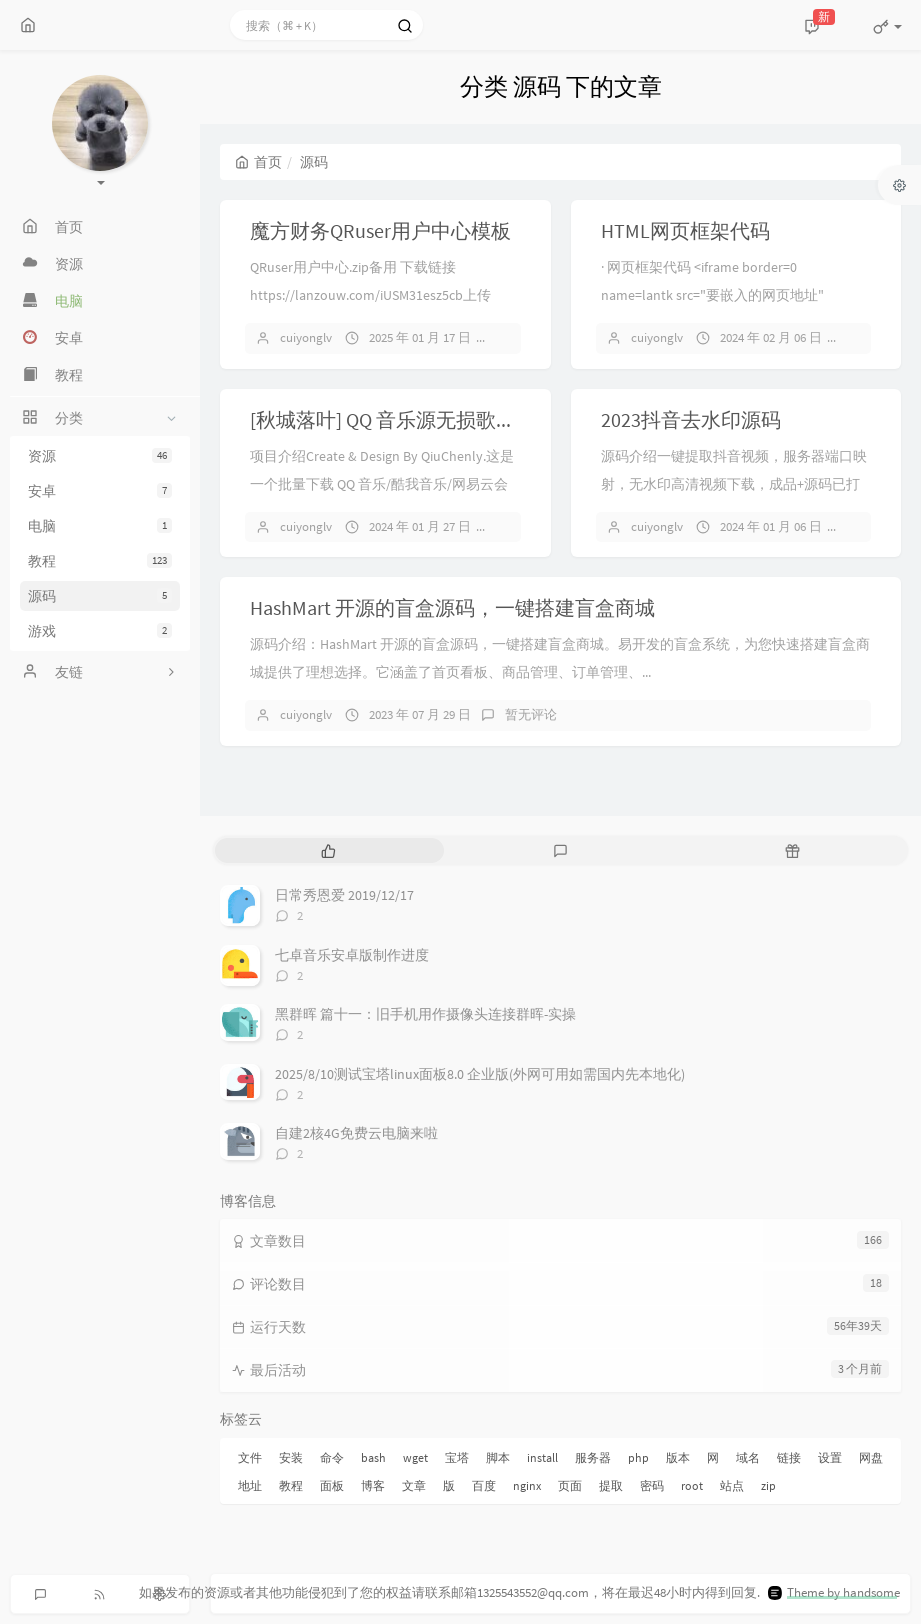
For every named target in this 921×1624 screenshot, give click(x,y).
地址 (250, 1485)
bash (373, 1457)
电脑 (100, 526)
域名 (748, 1457)
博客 (373, 1485)
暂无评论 (531, 714)
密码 (652, 1485)
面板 (332, 1485)
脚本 (498, 1457)
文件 (250, 1457)
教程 (100, 561)
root (692, 1485)
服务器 (593, 1457)
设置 (830, 1457)
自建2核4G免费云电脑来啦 (356, 1133)
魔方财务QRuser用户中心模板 (380, 230)
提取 (611, 1485)
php (638, 1457)
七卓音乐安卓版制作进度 (352, 955)
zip (768, 1485)
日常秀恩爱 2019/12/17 (344, 895)
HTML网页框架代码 (685, 230)
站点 (732, 1485)
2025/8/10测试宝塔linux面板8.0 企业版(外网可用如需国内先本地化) (480, 1074)
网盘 (871, 1457)
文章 (414, 1485)
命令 (332, 1457)
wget (415, 1457)
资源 (100, 456)
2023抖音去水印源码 (691, 419)
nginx (527, 1485)
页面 (570, 1485)
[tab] (329, 850)
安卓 (100, 491)
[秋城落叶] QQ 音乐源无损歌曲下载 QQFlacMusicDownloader (510, 419)
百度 (484, 1485)
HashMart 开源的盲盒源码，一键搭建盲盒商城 (452, 607)
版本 (678, 1457)
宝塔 (457, 1457)
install (542, 1457)
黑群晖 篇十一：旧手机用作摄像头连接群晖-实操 (425, 1014)
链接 (789, 1457)
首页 (258, 162)
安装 (291, 1457)
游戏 (100, 631)
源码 (100, 596)
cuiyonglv (306, 337)
